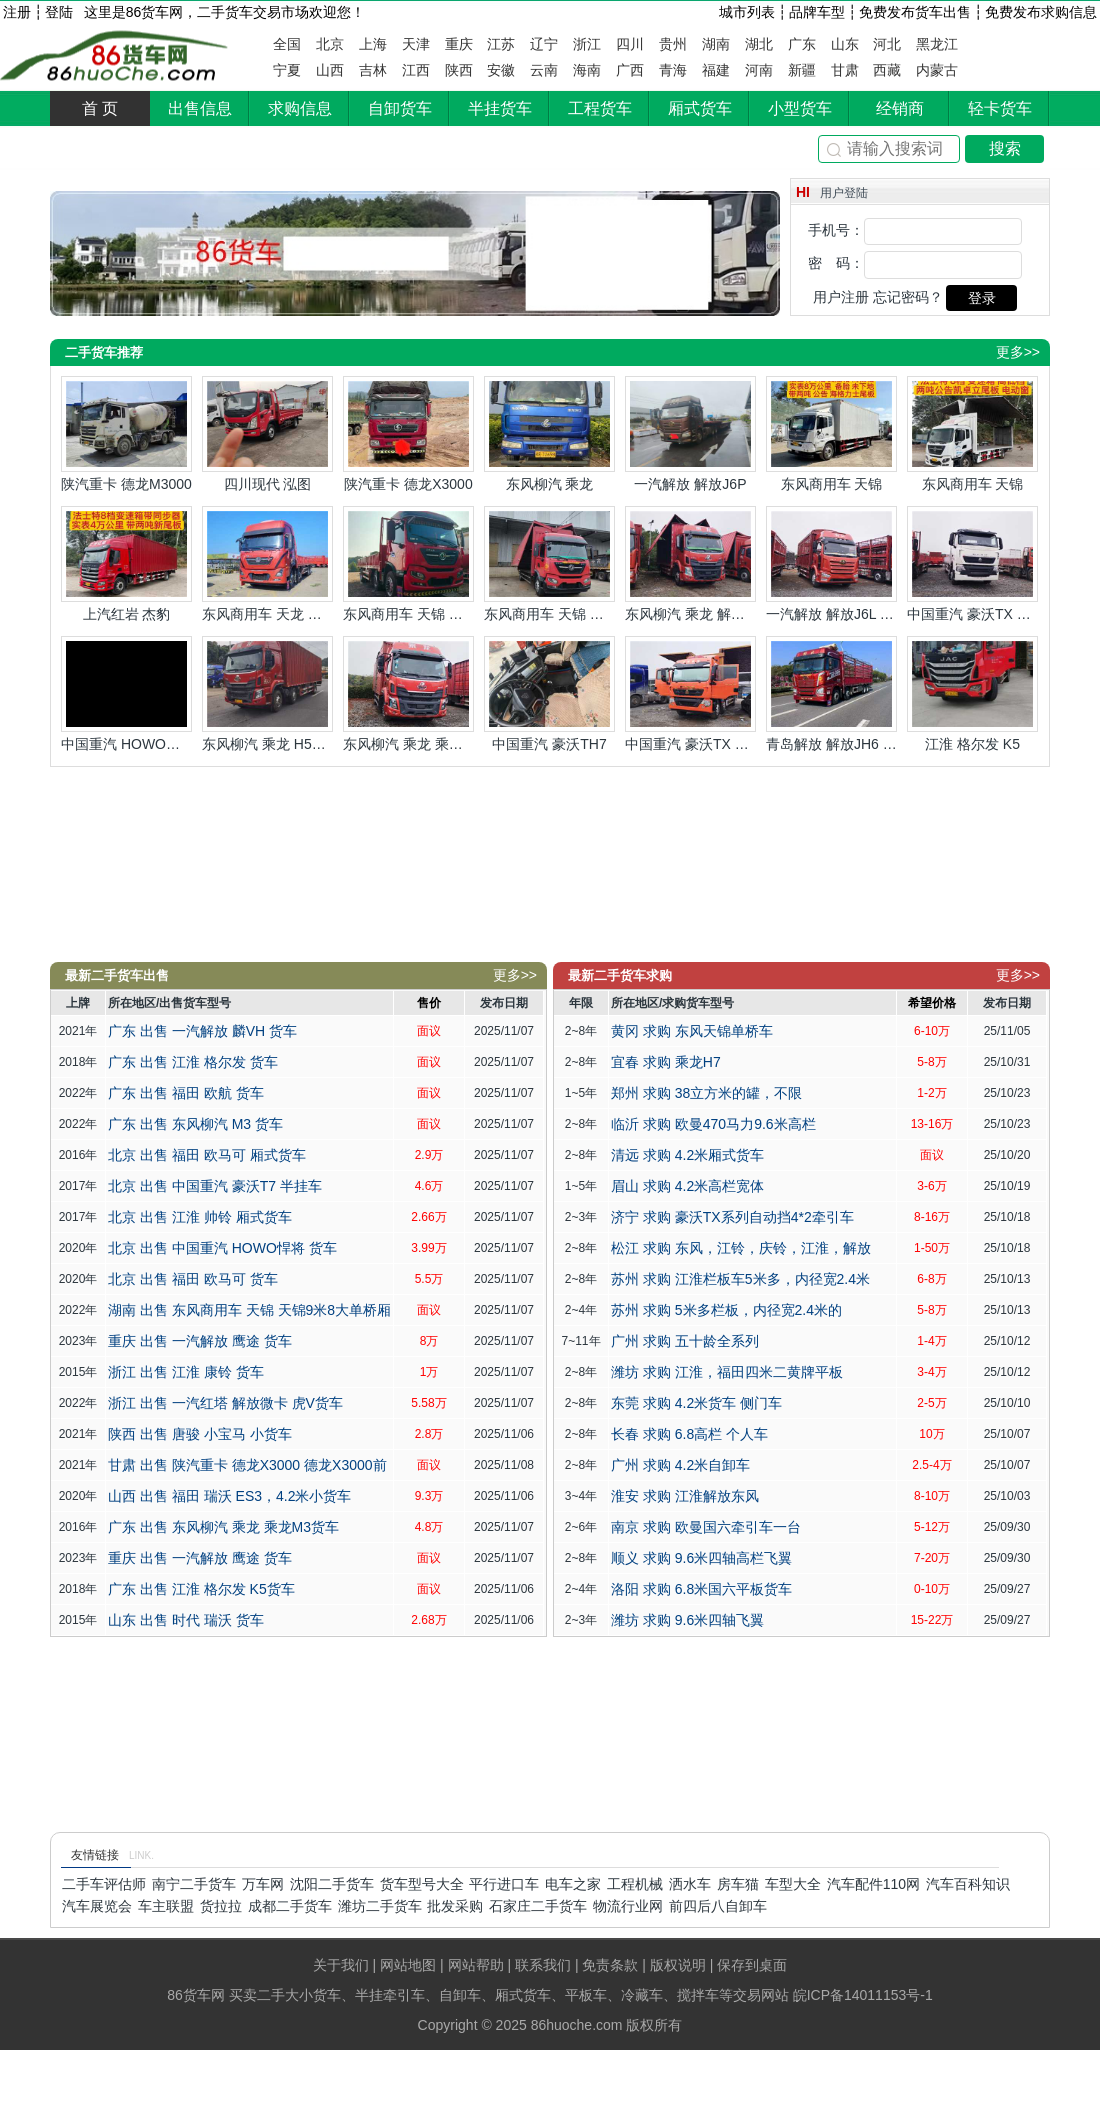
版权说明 (678, 1965)
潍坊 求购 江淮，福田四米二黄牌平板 (727, 1372)
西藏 (887, 70)
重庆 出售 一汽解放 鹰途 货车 (200, 1341)
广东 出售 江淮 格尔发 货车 (193, 1062)
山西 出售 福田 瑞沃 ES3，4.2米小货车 (229, 1496)
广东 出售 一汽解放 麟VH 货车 (202, 1031)
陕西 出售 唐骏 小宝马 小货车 (200, 1434)
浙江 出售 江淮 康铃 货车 (186, 1372)
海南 (587, 70)
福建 (716, 70)
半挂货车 (500, 108)
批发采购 (455, 1906)
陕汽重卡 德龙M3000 (126, 434)
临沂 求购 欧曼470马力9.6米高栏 (713, 1124)
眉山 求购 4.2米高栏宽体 (687, 1186)
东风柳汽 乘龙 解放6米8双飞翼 (690, 564)
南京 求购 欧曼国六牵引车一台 (706, 1527)
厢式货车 (700, 108)
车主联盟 (166, 1906)
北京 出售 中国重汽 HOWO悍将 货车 (222, 1248)
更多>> (1018, 352)
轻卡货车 (1000, 108)
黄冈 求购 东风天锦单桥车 (692, 1031)
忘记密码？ (908, 297)
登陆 (59, 12)
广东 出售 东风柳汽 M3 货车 (195, 1124)
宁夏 (287, 70)
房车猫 (738, 1884)
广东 (802, 44)
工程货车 (600, 108)
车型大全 (793, 1884)
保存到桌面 (752, 1965)
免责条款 (610, 1965)
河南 (759, 70)
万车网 (263, 1884)
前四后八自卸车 (718, 1906)
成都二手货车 (290, 1906)
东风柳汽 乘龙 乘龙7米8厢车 (408, 694)
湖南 (716, 44)
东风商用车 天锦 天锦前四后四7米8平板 (408, 564)
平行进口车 (504, 1884)
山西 (330, 70)
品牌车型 (817, 12)
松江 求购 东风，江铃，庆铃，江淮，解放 (741, 1248)
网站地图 (408, 1965)
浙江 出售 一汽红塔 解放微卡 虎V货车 (225, 1403)
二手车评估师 (104, 1884)
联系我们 (543, 1965)
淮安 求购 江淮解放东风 (685, 1496)
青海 (673, 70)
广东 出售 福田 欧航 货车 (186, 1093)
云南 (544, 70)
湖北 (759, 44)
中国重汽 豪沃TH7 (549, 694)
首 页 (100, 108)
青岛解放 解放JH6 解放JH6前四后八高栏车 (831, 694)
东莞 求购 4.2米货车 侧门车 (696, 1403)
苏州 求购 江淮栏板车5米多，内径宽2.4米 (740, 1279)
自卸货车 (400, 108)
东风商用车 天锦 (831, 434)
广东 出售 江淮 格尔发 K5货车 (201, 1589)
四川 (630, 44)
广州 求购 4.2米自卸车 (680, 1465)
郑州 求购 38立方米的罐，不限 (706, 1093)
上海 (373, 44)
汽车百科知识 (968, 1884)
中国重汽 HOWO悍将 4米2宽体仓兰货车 (126, 694)
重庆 (459, 44)
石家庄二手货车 (538, 1906)
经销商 (900, 108)
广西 (630, 70)
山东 (845, 44)
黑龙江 (937, 44)
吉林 (373, 70)
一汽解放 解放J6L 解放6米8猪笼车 (831, 564)
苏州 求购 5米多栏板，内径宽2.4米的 (726, 1310)
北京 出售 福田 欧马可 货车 (193, 1279)
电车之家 (573, 1884)
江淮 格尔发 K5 (972, 694)
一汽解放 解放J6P (690, 434)
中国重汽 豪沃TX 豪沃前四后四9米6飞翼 (690, 694)
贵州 (673, 44)
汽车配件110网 (873, 1884)
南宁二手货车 (194, 1884)
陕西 (459, 70)
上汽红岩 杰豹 (126, 564)
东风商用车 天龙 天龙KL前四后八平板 (267, 564)
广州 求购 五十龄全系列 (685, 1341)
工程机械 (635, 1884)
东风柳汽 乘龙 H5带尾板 (267, 694)
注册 (17, 12)
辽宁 (544, 44)
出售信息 (200, 108)
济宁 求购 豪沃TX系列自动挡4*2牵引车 (732, 1217)
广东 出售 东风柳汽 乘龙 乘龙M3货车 (223, 1527)
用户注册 (841, 297)
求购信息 (300, 108)
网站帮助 (476, 1965)
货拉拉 (221, 1906)
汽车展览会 (97, 1906)
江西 (416, 70)
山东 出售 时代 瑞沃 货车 (186, 1620)
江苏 (501, 44)
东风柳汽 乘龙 (549, 434)
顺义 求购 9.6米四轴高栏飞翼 (701, 1558)
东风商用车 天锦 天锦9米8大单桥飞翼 (549, 564)
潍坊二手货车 (380, 1906)
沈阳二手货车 (332, 1884)
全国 (287, 44)
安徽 (501, 70)
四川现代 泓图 (267, 434)
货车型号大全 (422, 1884)
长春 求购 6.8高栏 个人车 (689, 1434)
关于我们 (341, 1965)
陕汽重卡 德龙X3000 (408, 434)
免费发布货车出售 (915, 12)
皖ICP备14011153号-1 (863, 1995)
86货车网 (116, 56)
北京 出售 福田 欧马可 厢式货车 (207, 1155)
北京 (330, 44)
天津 (416, 44)
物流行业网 (628, 1906)
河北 (887, 44)
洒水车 (690, 1884)
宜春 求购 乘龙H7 (666, 1062)
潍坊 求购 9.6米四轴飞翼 (687, 1620)
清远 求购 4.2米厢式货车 (687, 1155)
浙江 (587, 44)
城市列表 (747, 12)
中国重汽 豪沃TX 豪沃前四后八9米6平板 (972, 564)
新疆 (802, 70)
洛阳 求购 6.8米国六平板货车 (701, 1589)
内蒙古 (937, 70)
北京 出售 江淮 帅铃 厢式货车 (200, 1217)
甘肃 (845, 70)
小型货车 (800, 108)
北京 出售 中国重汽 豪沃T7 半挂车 (215, 1186)
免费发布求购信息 (1041, 12)
